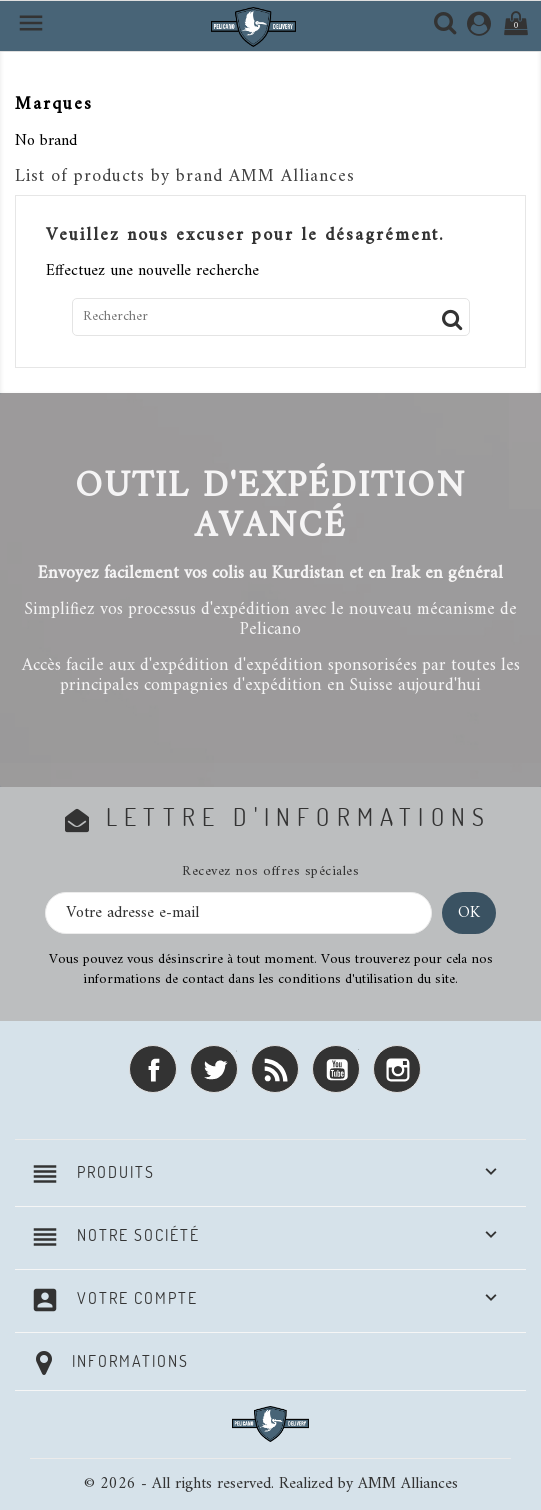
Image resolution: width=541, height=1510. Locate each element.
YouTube (336, 1069)
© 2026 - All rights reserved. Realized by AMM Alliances (271, 1484)
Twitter (214, 1069)
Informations (130, 1361)
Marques (54, 104)
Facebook (153, 1069)
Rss (275, 1069)
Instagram (397, 1069)
